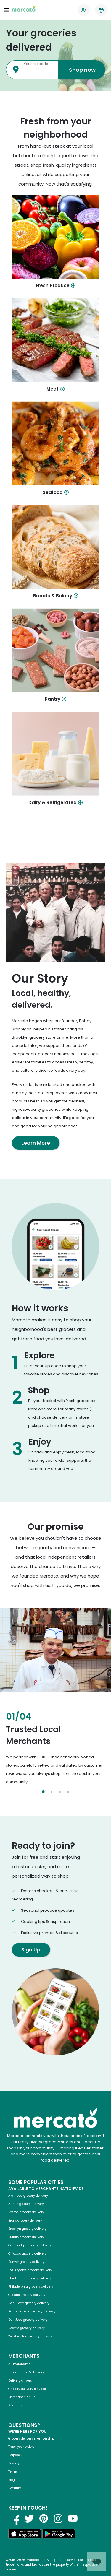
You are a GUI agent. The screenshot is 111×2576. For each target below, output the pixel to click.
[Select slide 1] (43, 1792)
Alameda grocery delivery (28, 2195)
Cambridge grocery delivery (29, 2245)
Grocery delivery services (27, 2389)
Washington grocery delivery (30, 2336)
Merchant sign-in (22, 2397)
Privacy (14, 2463)
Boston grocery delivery (26, 2212)
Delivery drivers (20, 2380)
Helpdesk (15, 2455)
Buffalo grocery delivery (26, 2237)
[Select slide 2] (51, 1792)
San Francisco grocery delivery (32, 2311)
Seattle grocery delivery (26, 2328)
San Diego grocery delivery (28, 2303)
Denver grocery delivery (26, 2262)
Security (14, 2488)
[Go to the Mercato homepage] (24, 10)
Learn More (35, 1142)
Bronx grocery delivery (25, 2220)
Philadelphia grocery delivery (30, 2286)
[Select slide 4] (68, 1792)
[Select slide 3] (60, 1792)
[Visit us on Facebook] (14, 2518)
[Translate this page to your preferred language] (101, 10)
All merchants (19, 2364)
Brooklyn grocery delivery (27, 2229)
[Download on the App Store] (24, 2534)
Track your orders (21, 2447)
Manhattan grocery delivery (29, 2278)
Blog (11, 2480)
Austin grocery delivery (26, 2204)
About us (15, 2405)
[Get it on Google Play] (58, 2534)
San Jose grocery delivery (28, 2320)
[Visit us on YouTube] (72, 2518)
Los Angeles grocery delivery (30, 2270)
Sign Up (31, 1949)
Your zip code (36, 63)
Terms (13, 2471)
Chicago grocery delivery (27, 2253)
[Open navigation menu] (6, 10)
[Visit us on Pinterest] (43, 2518)
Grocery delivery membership (31, 2438)
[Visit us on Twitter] (29, 2518)
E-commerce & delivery (26, 2372)
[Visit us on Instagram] (58, 2518)
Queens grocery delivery (26, 2295)
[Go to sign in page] (83, 10)
